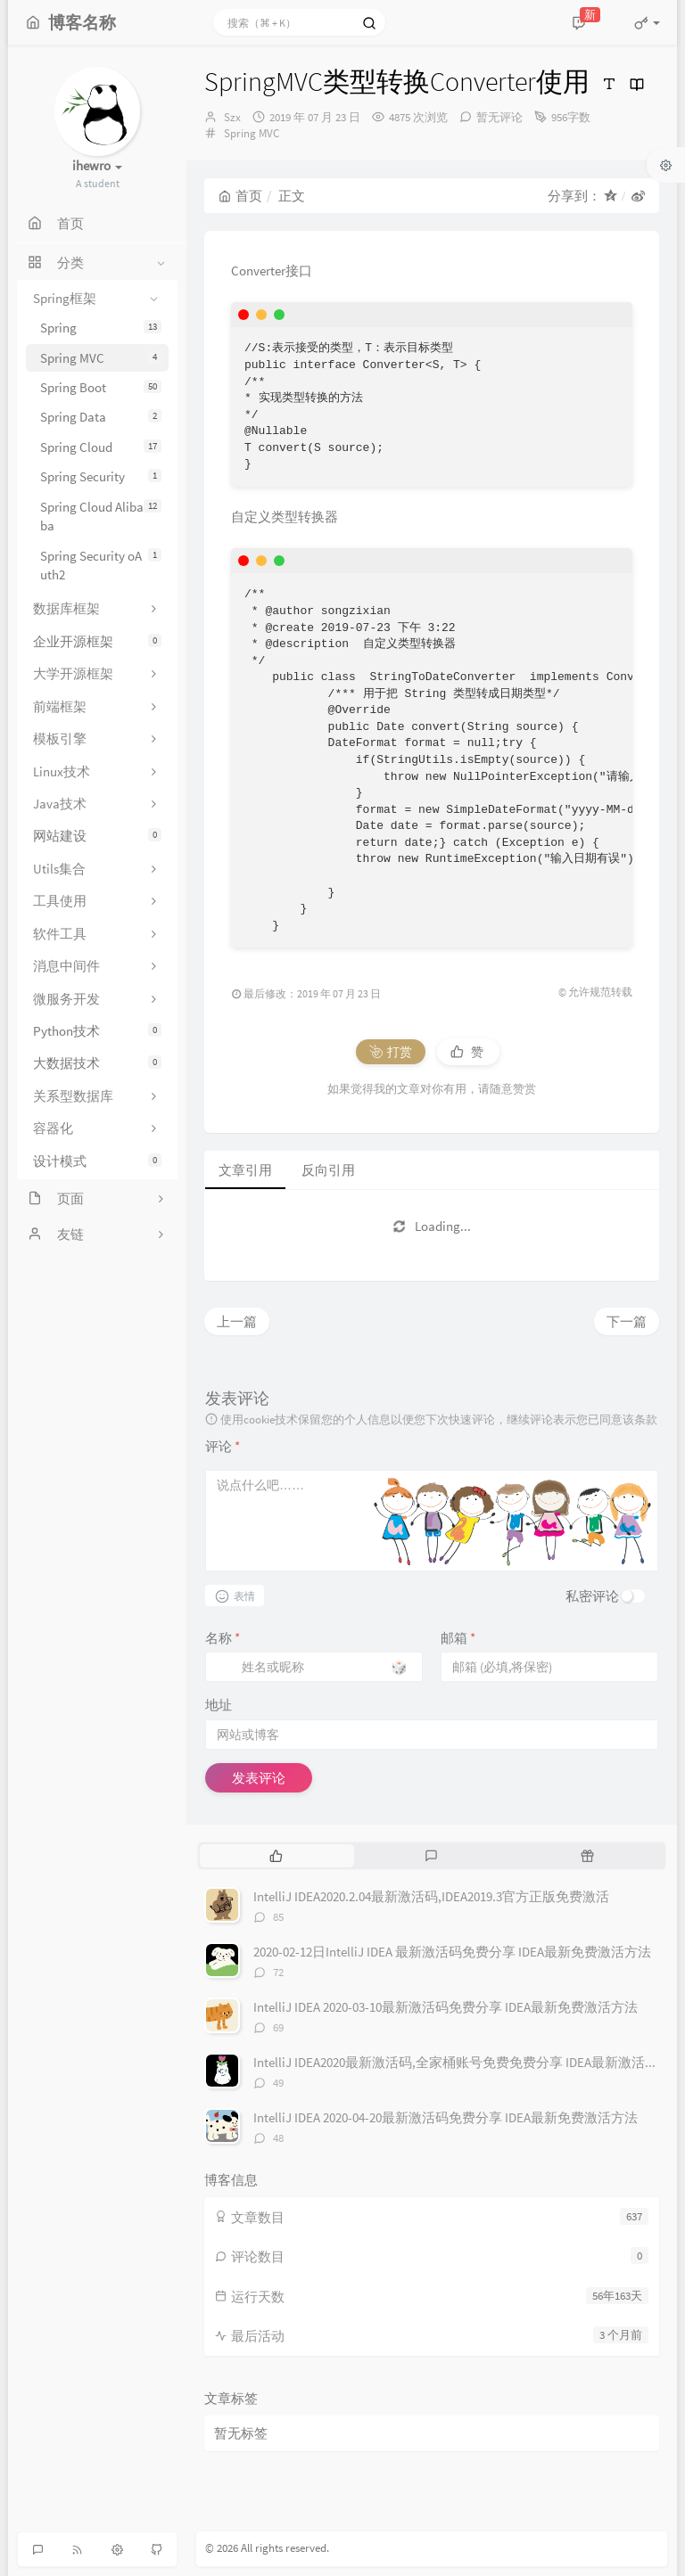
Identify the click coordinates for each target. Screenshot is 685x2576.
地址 (218, 1704)
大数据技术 (97, 1062)
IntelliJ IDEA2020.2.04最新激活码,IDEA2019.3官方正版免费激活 (431, 1896)
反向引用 (328, 1169)
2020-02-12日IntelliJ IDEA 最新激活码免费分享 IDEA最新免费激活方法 (452, 1951)
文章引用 (245, 1169)
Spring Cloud (100, 447)
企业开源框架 (97, 641)
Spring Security (100, 476)
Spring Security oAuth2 (100, 565)
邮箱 (458, 1637)
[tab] (276, 1855)
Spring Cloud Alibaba (100, 516)
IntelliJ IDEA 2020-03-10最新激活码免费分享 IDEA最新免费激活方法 (445, 2006)
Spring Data (100, 416)
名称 (222, 1637)
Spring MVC (100, 357)
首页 (240, 195)
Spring (100, 327)
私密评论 (592, 1595)
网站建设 (97, 835)
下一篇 (627, 1321)
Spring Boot (100, 387)
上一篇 (237, 1321)
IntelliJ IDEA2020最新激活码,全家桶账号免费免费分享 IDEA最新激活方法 (462, 2062)
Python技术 (97, 1030)
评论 (222, 1446)
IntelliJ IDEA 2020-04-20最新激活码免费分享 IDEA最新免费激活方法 (445, 2117)
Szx (232, 117)
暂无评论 (499, 117)
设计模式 (97, 1161)
